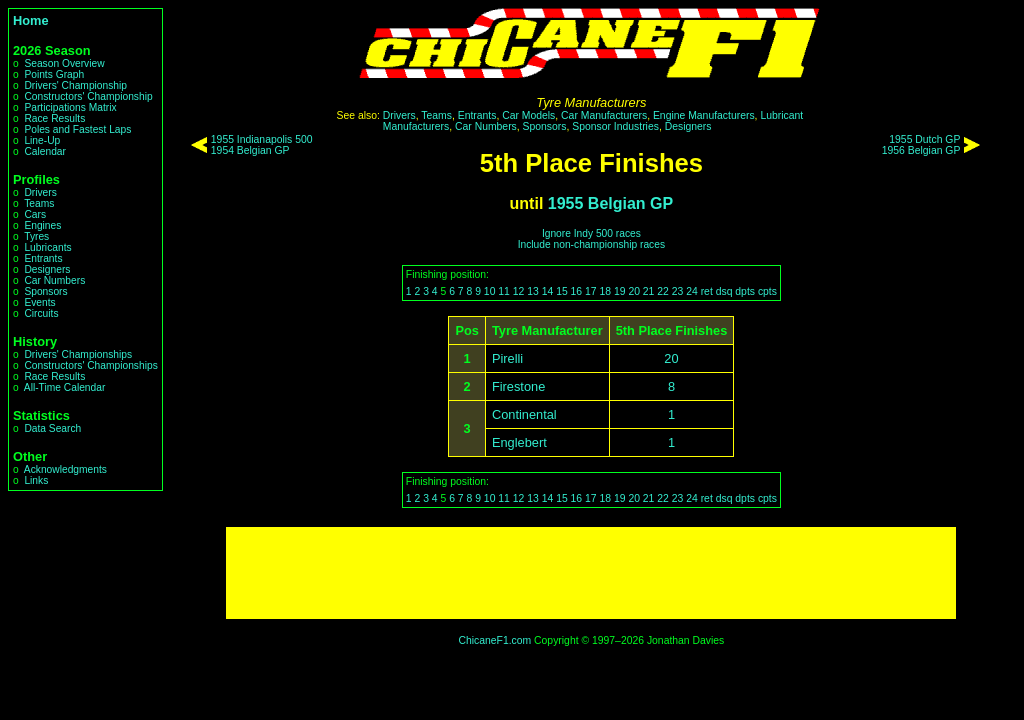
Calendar (45, 151)
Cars (35, 214)
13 (533, 291)
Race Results (54, 118)
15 (562, 291)
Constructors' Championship (88, 96)
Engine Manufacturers (704, 115)
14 (548, 291)
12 (519, 291)
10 (490, 291)
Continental (524, 414)
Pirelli (507, 358)
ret (707, 291)
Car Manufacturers (604, 115)
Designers (47, 269)
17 (591, 291)
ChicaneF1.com (494, 640)
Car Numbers (54, 280)
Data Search (52, 428)
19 (620, 291)
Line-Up (42, 140)
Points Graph (54, 74)
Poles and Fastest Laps (77, 129)
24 (692, 291)
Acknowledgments (65, 469)
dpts (745, 291)
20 (634, 291)
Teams (39, 203)
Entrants (43, 258)
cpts (767, 291)
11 (504, 291)
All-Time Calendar (65, 387)
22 (663, 291)
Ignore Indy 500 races (591, 233)
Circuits (41, 313)
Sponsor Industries (615, 126)
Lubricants (47, 247)
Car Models (528, 115)
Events (39, 302)
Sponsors (45, 291)
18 (605, 291)
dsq (724, 291)
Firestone (518, 386)
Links (36, 480)
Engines (42, 225)
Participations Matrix (70, 107)
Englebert (519, 442)
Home (31, 20)
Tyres (36, 236)
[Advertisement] (591, 573)
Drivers (40, 192)
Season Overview (64, 63)
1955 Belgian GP (610, 203)
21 (649, 291)
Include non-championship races (591, 244)
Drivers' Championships (78, 354)
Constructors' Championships (90, 365)
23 (678, 291)
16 (577, 291)
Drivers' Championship (75, 85)
